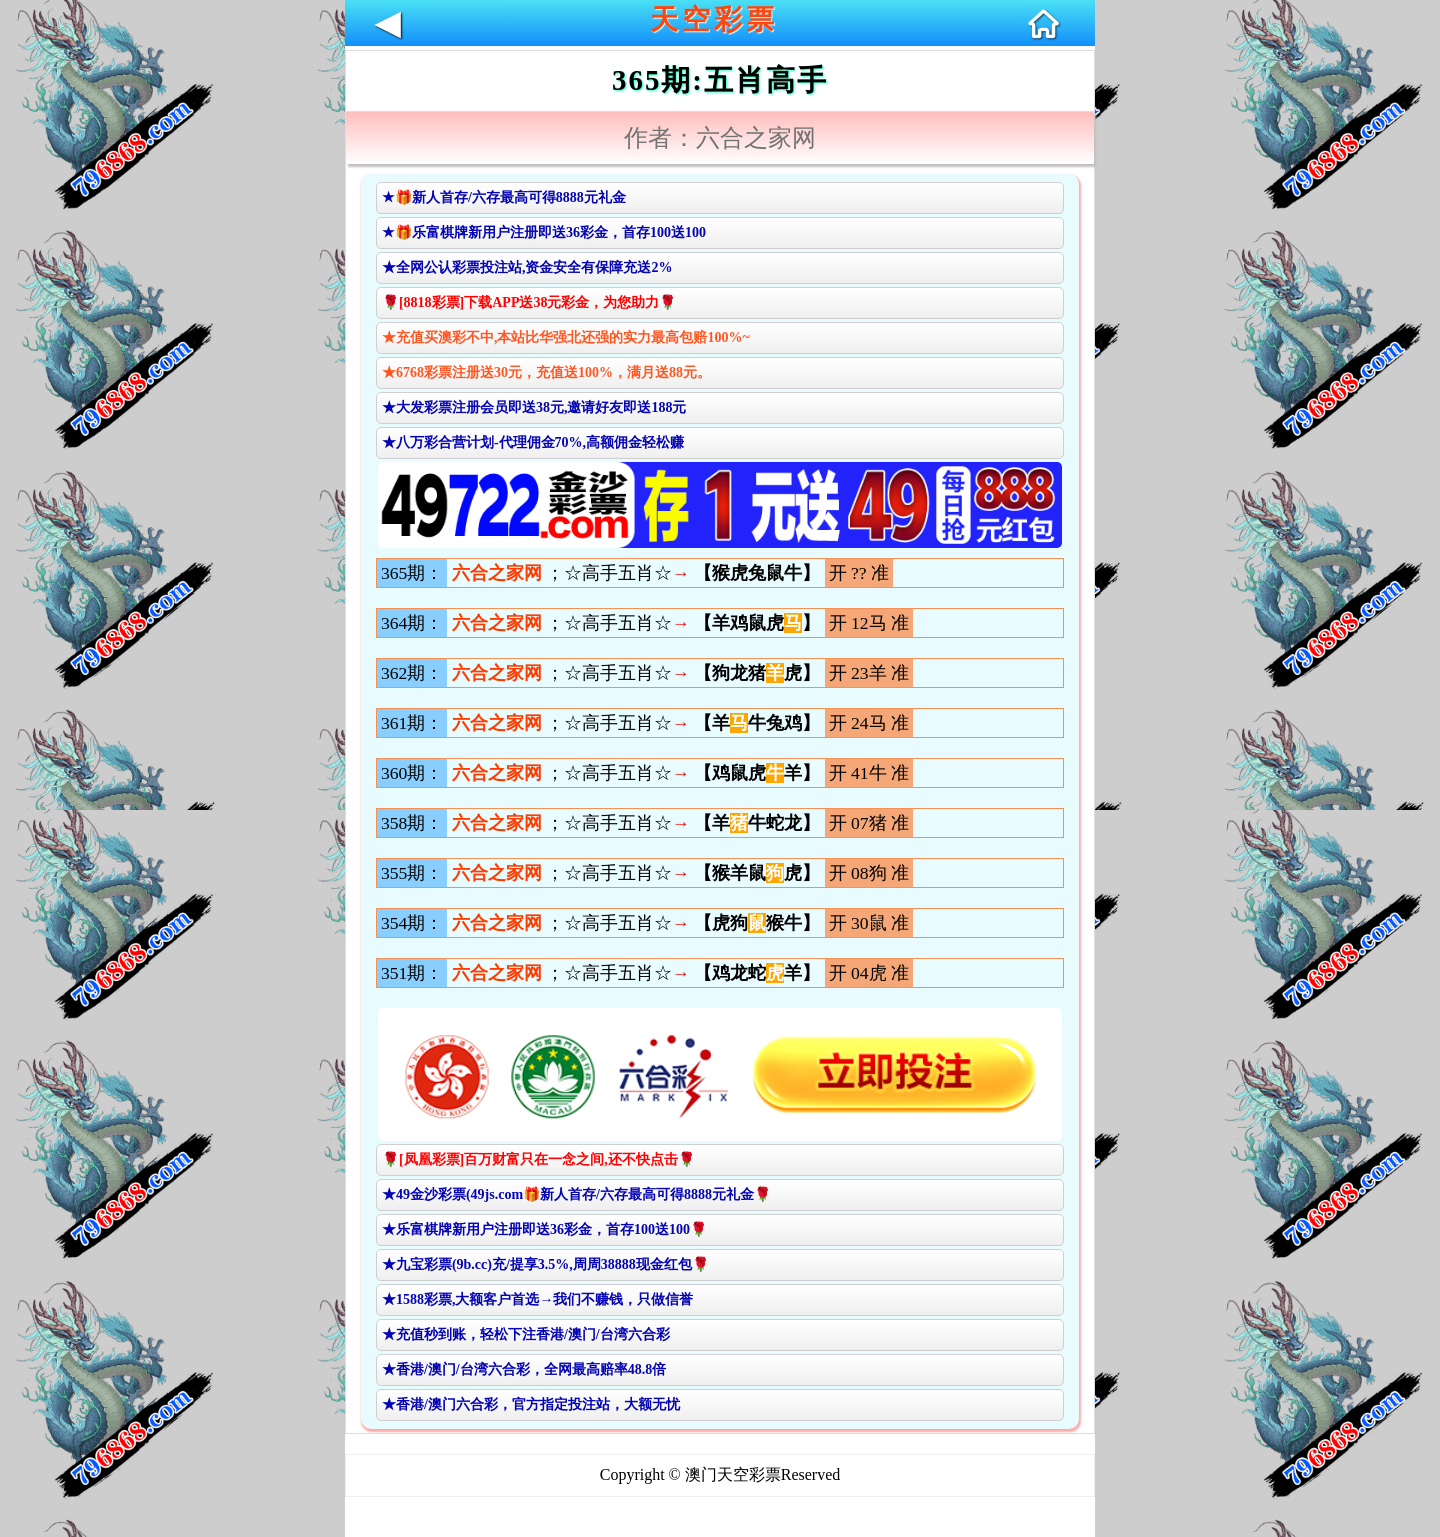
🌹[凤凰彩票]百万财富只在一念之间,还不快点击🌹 (538, 1159)
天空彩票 (714, 19)
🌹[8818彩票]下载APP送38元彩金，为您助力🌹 (529, 302)
